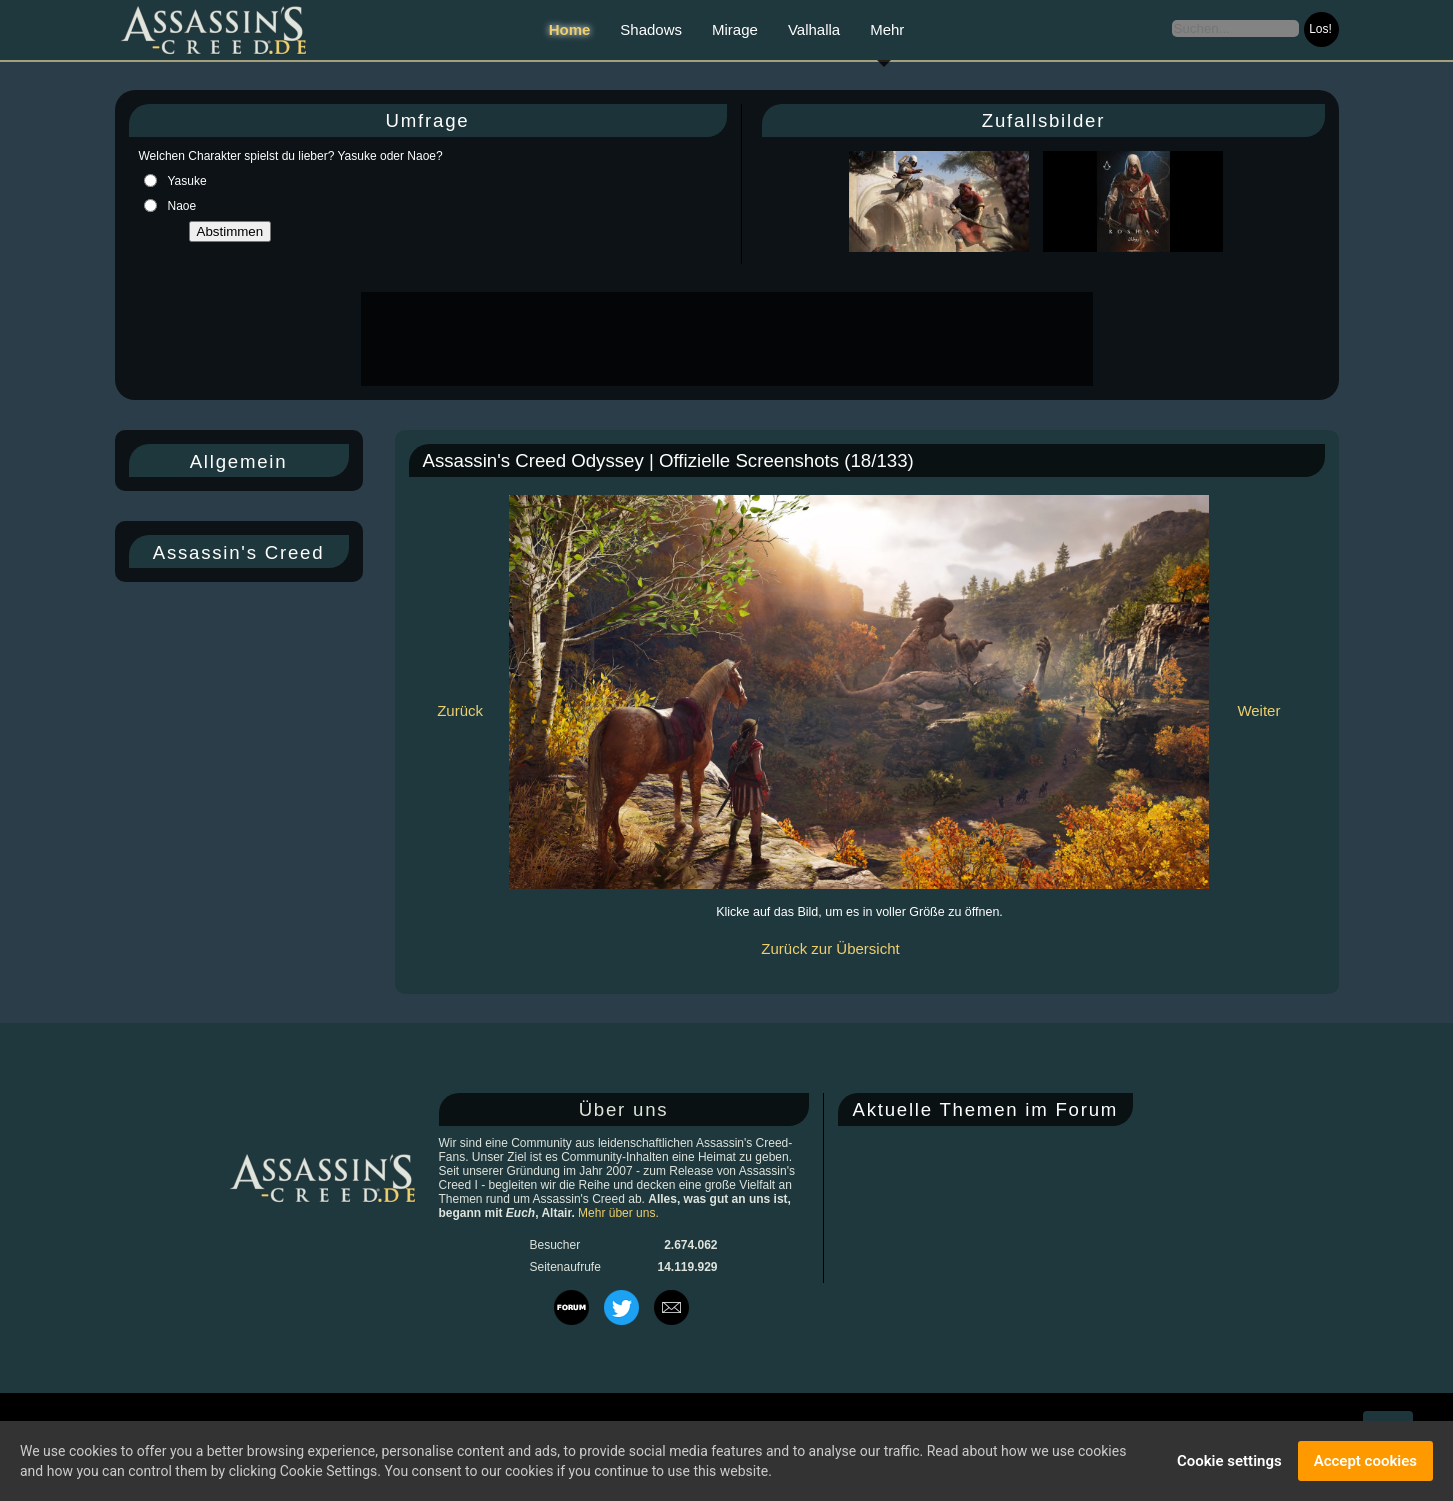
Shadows (651, 29)
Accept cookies (1365, 1461)
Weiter (1258, 710)
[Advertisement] (725, 339)
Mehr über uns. (618, 1213)
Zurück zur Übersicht (830, 948)
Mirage (735, 29)
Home (570, 29)
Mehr (887, 29)
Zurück (460, 710)
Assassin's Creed (239, 552)
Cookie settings (1229, 1461)
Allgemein (239, 461)
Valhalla (814, 29)
